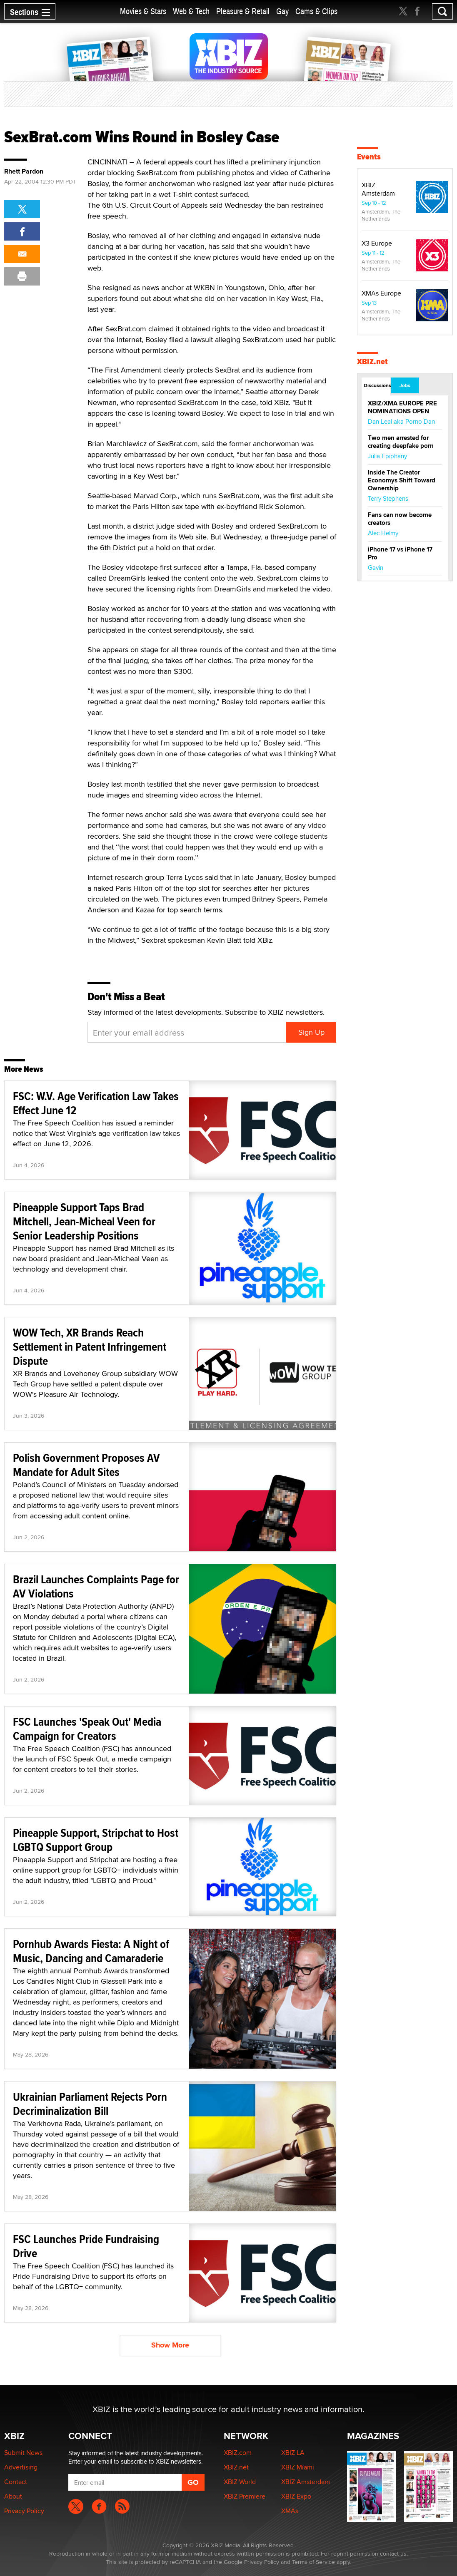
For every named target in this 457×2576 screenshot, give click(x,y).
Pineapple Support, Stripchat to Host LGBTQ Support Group (95, 1840)
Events (369, 157)
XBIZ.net (372, 361)
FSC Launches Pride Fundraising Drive (86, 2246)
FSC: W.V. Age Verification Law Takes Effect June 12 (96, 1103)
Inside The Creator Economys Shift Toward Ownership (401, 480)
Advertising (20, 2467)
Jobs (405, 385)
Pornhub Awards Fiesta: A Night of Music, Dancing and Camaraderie (91, 1951)
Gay (282, 11)
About (13, 2496)
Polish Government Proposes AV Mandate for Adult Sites (86, 1465)
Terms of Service (313, 2562)
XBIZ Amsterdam (378, 189)
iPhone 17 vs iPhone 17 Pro (400, 553)
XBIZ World (240, 2482)
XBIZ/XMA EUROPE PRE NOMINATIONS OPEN (402, 407)
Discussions (377, 385)
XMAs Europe (381, 293)
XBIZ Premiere (244, 2496)
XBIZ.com (238, 2452)
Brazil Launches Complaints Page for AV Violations (96, 1586)
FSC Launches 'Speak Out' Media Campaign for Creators (87, 1728)
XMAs (289, 2511)
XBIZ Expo (296, 2496)
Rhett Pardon (23, 171)
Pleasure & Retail (243, 11)
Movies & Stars (143, 11)
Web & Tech (191, 11)
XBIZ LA (293, 2452)
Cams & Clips (316, 11)
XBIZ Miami (297, 2467)
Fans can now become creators (400, 518)
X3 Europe (377, 243)
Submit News (23, 2452)
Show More (170, 2345)
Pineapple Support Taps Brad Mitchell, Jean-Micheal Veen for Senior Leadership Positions (84, 1221)
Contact (15, 2482)
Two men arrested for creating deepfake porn (401, 441)
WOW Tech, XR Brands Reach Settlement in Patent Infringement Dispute (89, 1346)
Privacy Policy (24, 2511)
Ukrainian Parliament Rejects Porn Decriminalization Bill (90, 2103)
